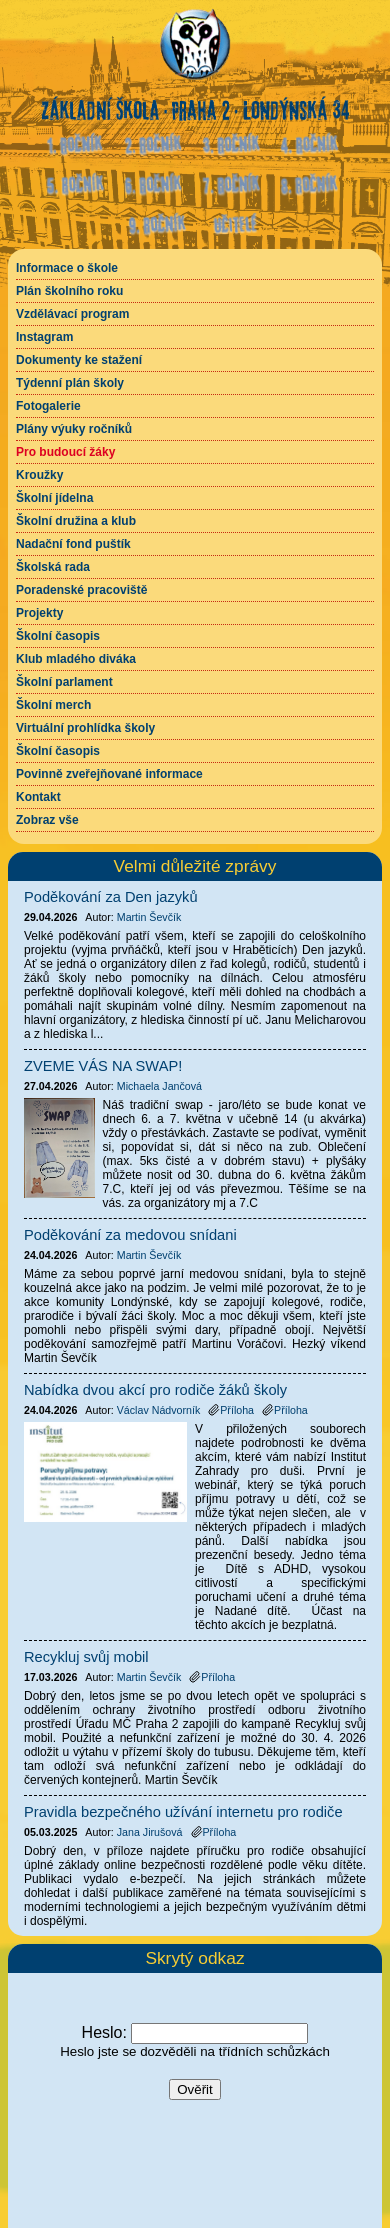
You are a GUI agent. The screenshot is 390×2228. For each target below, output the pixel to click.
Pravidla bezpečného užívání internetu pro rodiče (183, 1812)
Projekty (39, 613)
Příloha (231, 1410)
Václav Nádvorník (159, 1410)
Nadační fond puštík (73, 544)
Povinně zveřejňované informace (109, 774)
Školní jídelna (54, 498)
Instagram (44, 337)
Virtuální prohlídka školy (85, 728)
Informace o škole (67, 268)
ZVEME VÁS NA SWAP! (103, 1066)
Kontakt (38, 797)
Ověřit (195, 2089)
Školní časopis (58, 636)
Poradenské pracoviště (81, 590)
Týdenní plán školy (70, 383)
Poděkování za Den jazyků (111, 897)
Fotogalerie (48, 406)
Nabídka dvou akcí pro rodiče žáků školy (155, 1390)
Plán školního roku (69, 291)
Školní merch (53, 705)
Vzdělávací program (72, 314)
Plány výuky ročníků (74, 429)
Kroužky (39, 475)
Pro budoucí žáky (65, 452)
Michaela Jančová (159, 1086)
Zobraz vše (47, 820)
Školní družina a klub (76, 521)
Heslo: (104, 2032)
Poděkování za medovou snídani (130, 1235)
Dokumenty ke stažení (79, 360)
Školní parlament (64, 682)
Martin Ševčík (149, 917)
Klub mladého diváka (76, 659)
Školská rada (53, 567)
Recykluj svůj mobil (86, 1657)
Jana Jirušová (150, 1832)
